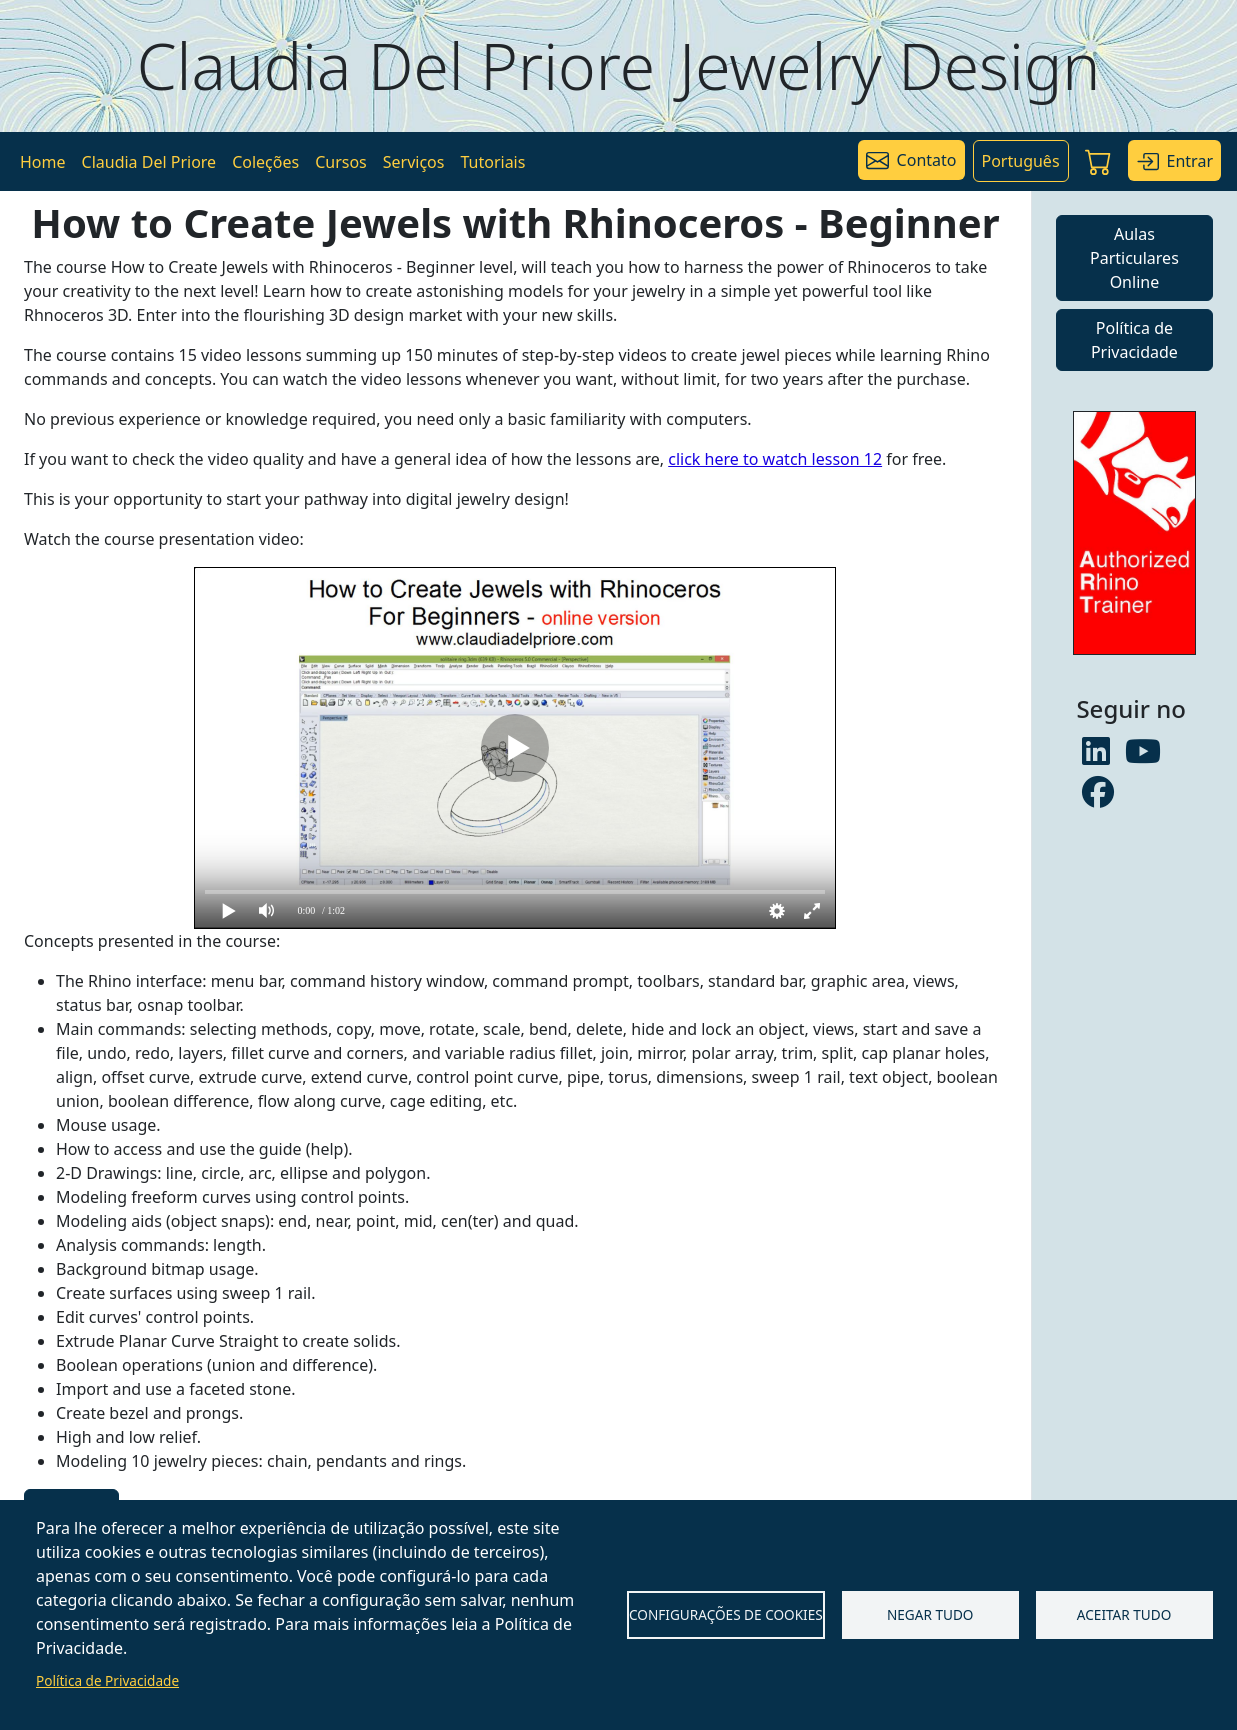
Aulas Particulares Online (1134, 258)
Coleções (265, 162)
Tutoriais (492, 162)
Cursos (341, 162)
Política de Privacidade (107, 1680)
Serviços (414, 162)
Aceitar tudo (1124, 1614)
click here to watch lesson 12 (775, 459)
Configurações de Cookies (726, 1614)
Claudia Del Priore (149, 162)
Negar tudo (930, 1614)
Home (43, 162)
